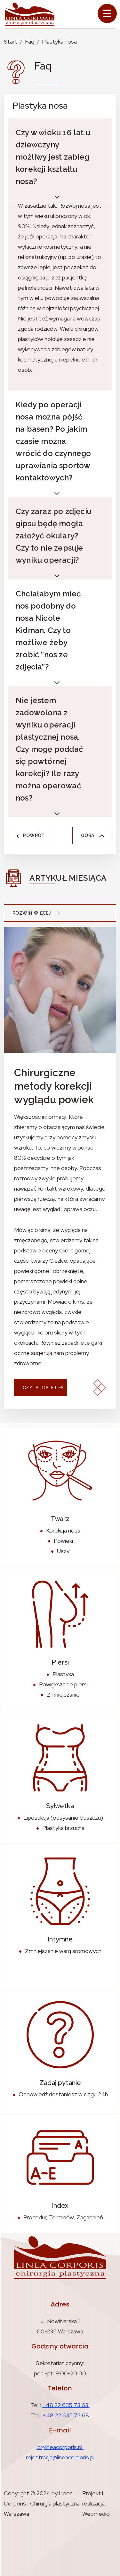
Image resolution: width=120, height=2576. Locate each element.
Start (10, 41)
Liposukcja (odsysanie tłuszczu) (63, 1817)
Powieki (63, 1540)
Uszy (63, 1551)
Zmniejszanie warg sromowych (63, 1951)
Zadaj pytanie (60, 2082)
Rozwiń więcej (38, 913)
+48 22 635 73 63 (66, 2405)
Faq (29, 41)
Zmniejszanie (63, 1694)
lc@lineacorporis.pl (60, 2447)
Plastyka (63, 1674)
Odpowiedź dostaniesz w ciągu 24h (63, 2094)
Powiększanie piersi (63, 1684)
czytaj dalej (39, 1387)
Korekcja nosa (63, 1530)
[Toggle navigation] (107, 13)
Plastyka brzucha (63, 1828)
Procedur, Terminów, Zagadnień (63, 2217)
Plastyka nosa (59, 41)
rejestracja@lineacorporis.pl (60, 2457)
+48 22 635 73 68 (66, 2415)
